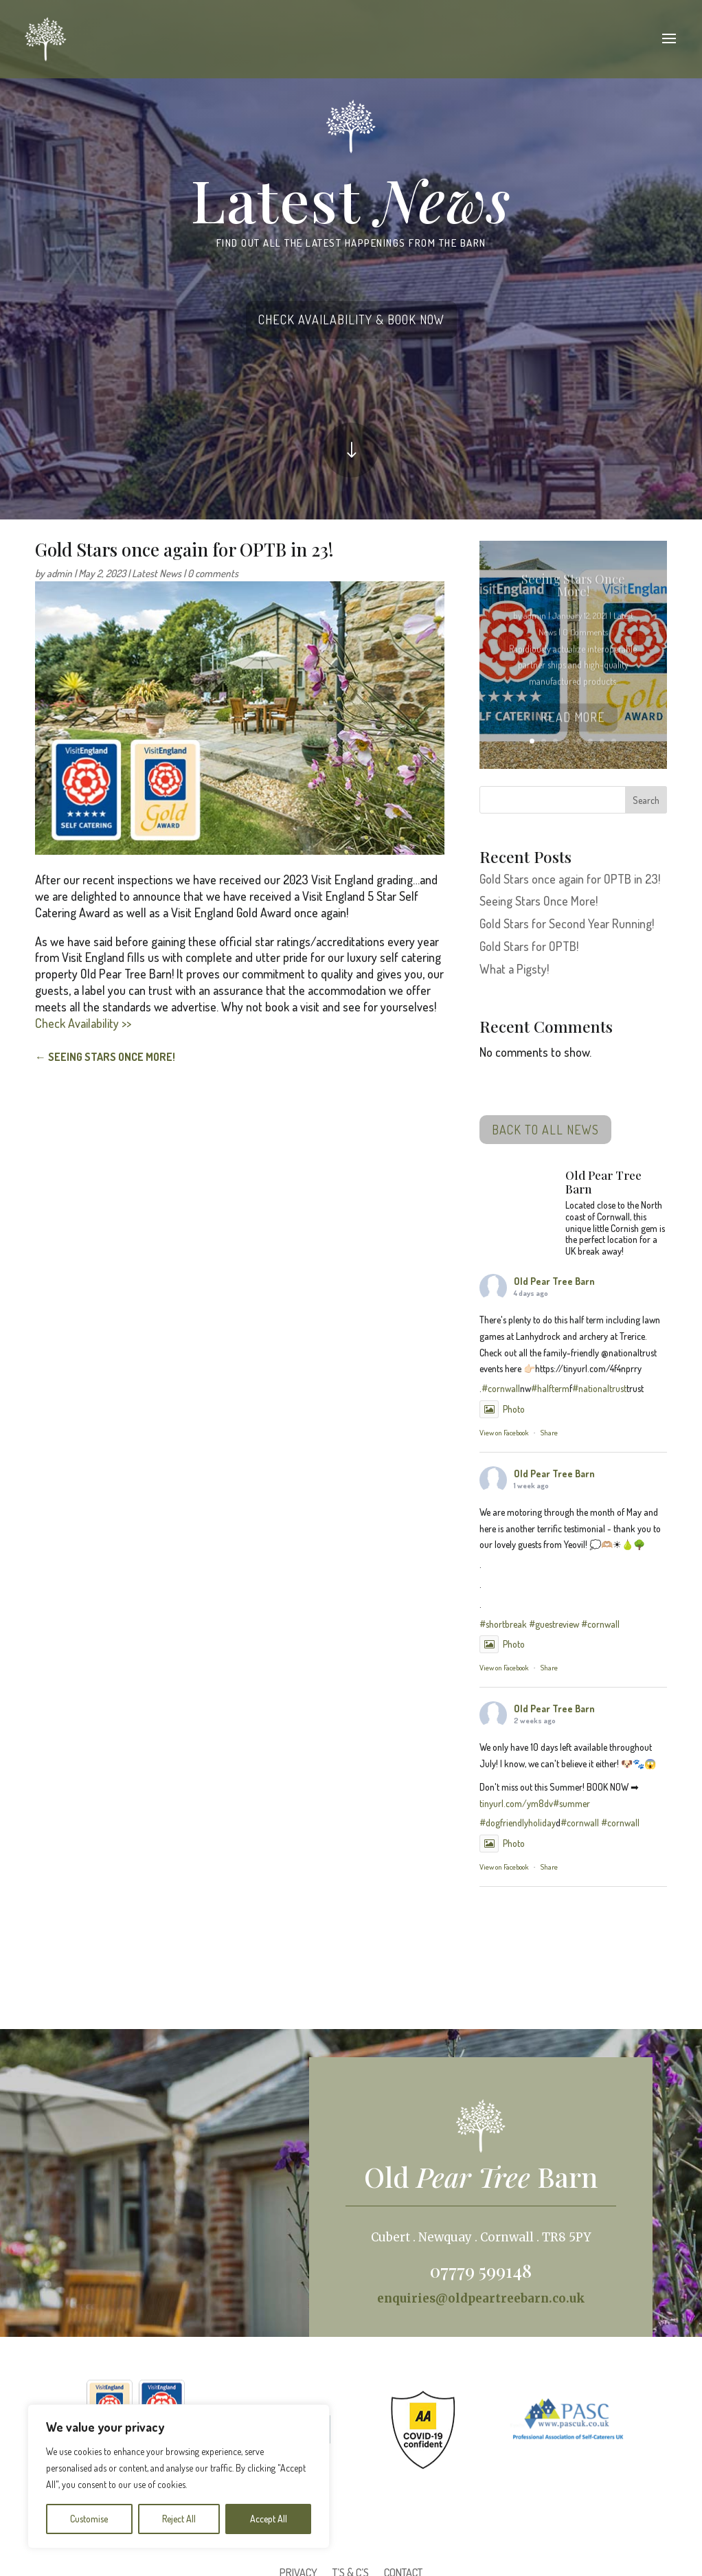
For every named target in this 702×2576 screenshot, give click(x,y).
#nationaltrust (599, 1388)
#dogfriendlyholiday (517, 1822)
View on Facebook (504, 1432)
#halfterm (550, 1388)
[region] (178, 2476)
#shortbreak (503, 1624)
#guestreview (554, 1624)
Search (646, 800)
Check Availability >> (83, 1023)
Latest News (156, 573)
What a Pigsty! (514, 968)
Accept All (268, 2518)
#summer (571, 1803)
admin (59, 573)
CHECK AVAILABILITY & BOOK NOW (351, 319)
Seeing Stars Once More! (538, 900)
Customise (89, 2518)
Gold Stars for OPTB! (528, 946)
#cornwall (501, 1388)
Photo (502, 1409)
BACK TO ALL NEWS (545, 1129)
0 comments (213, 573)
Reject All (179, 2518)
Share (549, 1432)
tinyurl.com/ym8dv (516, 1803)
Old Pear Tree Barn (554, 1281)
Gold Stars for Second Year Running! (566, 923)
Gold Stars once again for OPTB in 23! (569, 878)
